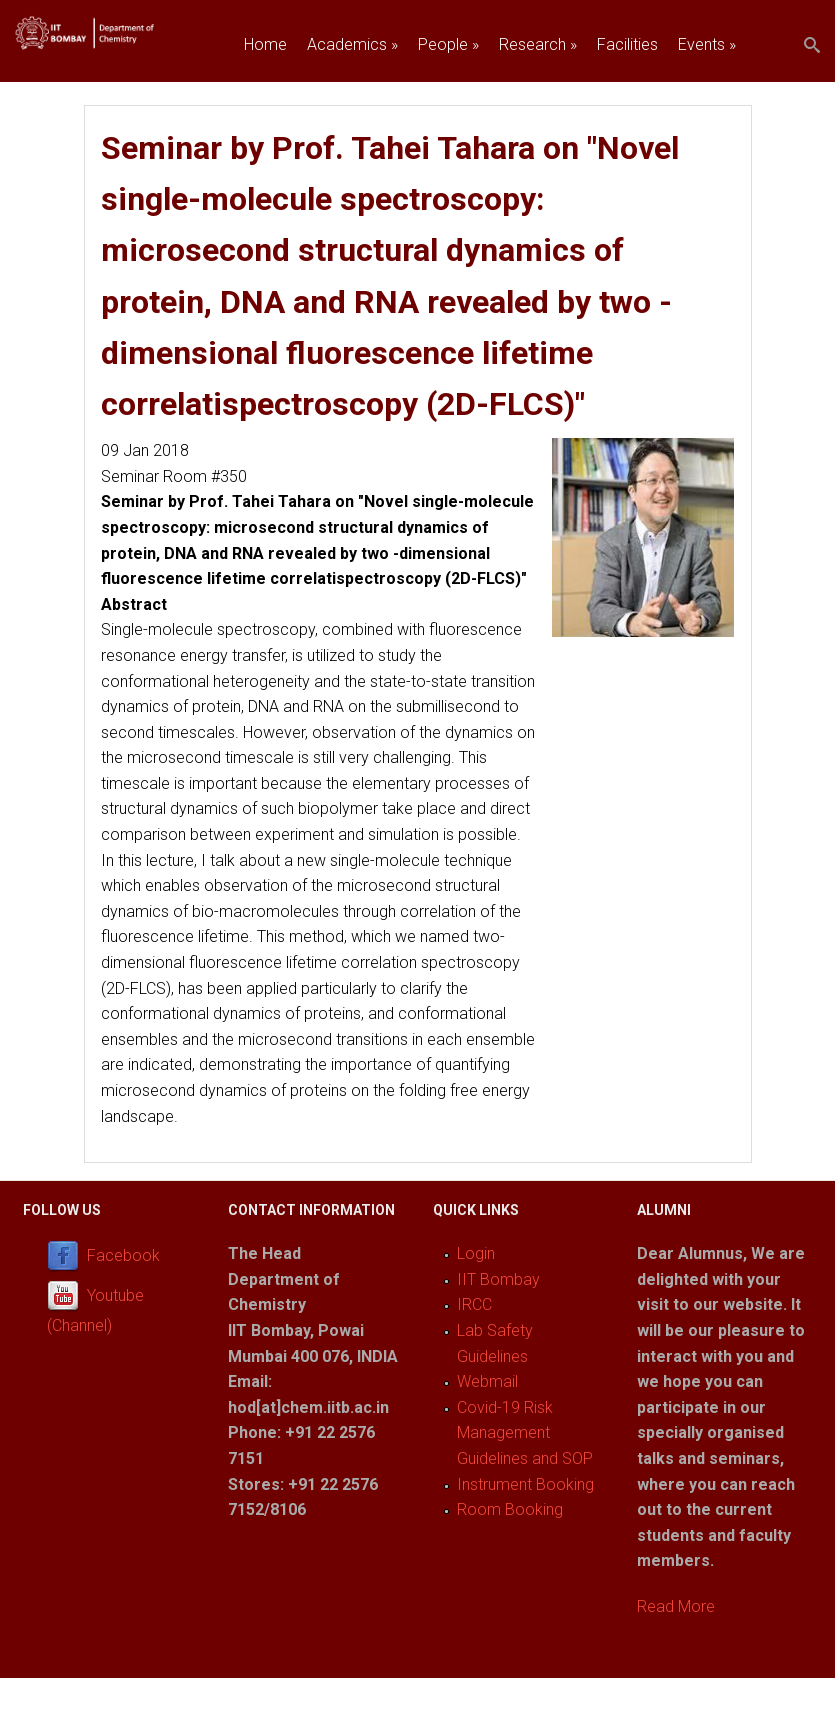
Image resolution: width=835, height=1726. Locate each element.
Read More (676, 1606)
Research (538, 44)
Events (707, 44)
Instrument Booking (525, 1484)
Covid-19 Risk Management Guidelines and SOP (525, 1433)
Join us (269, 90)
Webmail (487, 1381)
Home (265, 44)
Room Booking (510, 1509)
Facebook (123, 1256)
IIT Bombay (498, 1279)
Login (476, 1253)
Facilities (627, 44)
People (448, 44)
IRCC (474, 1304)
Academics (352, 44)
